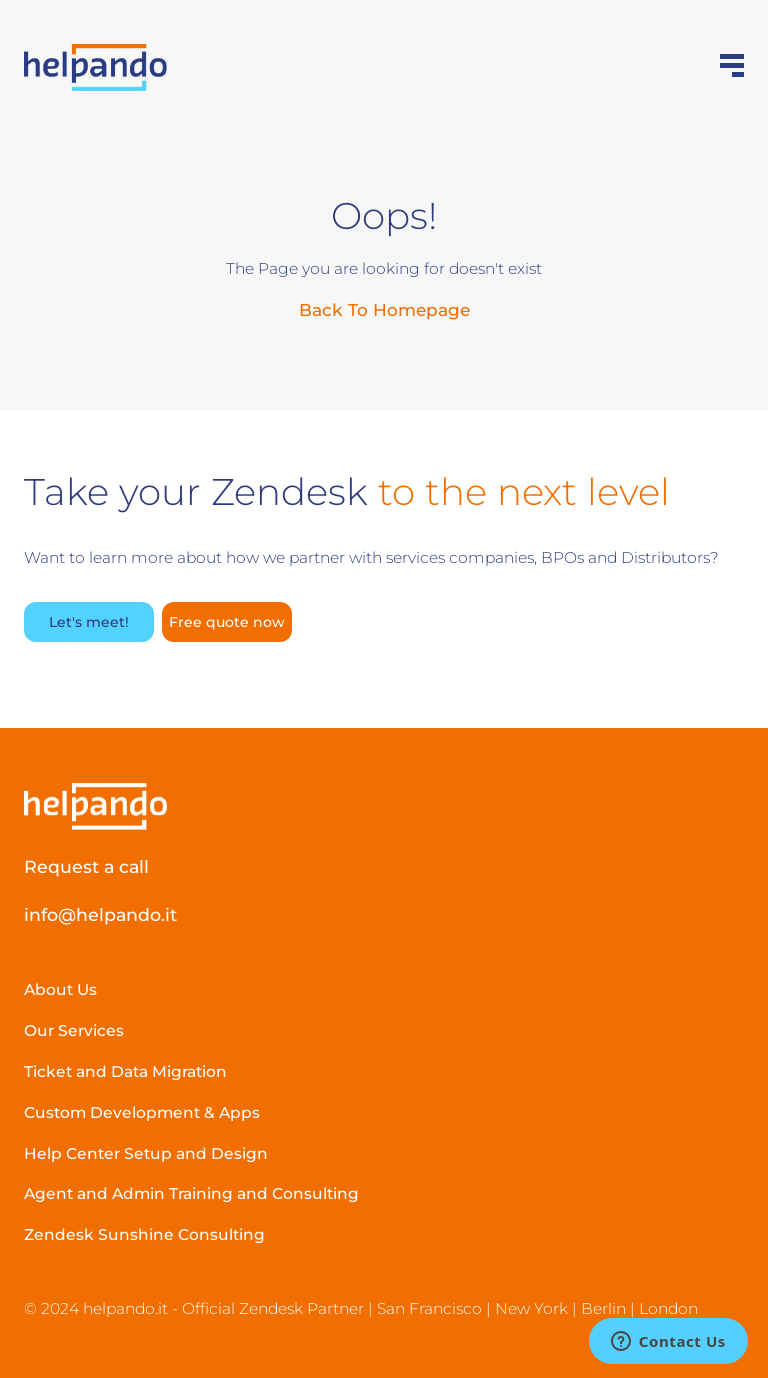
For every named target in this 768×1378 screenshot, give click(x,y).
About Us (60, 989)
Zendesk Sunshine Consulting (144, 1234)
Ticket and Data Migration (125, 1071)
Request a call (86, 866)
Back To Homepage (384, 309)
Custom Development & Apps (142, 1112)
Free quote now (227, 622)
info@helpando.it (100, 914)
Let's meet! (89, 622)
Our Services (74, 1030)
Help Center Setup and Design (146, 1153)
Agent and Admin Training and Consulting (191, 1193)
